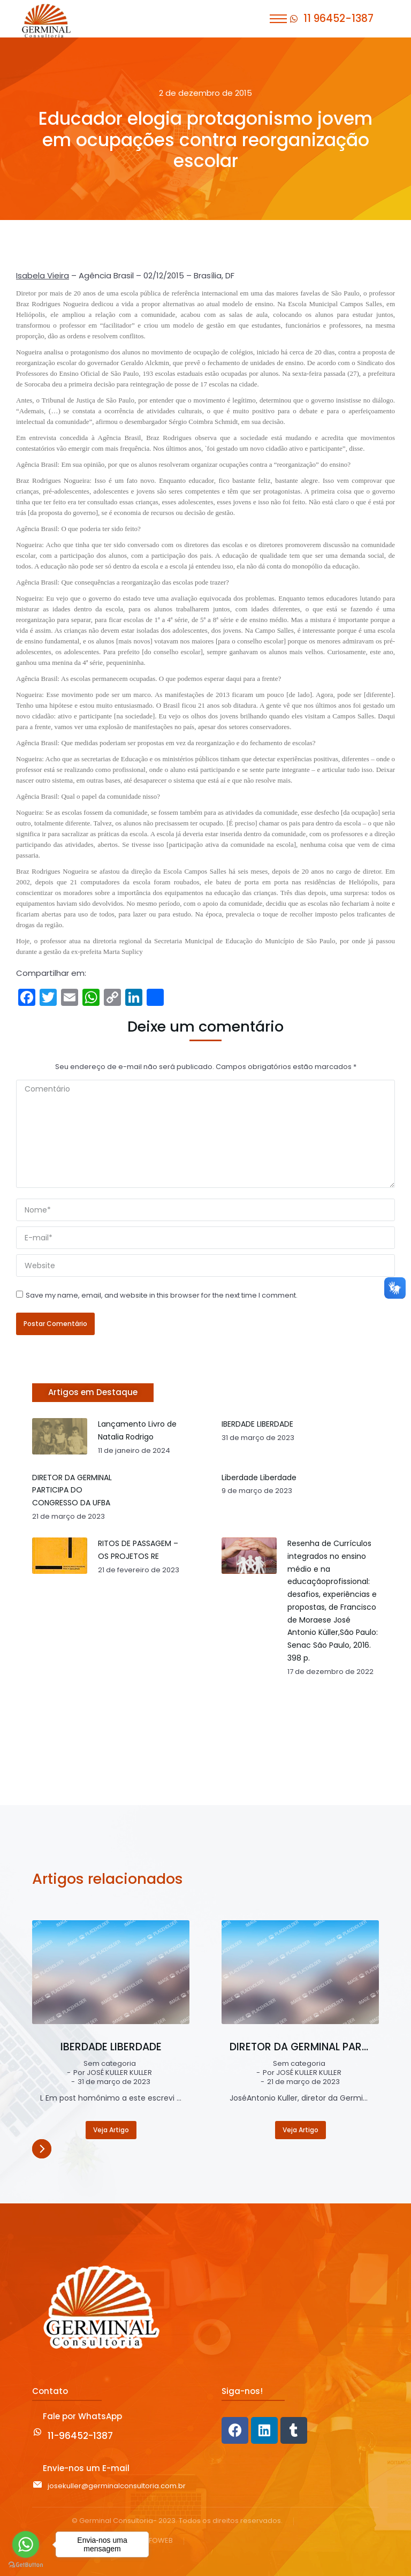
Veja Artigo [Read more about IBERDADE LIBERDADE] (111, 2129)
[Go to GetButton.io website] (26, 2565)
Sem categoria (109, 2064)
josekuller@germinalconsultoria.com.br (117, 2486)
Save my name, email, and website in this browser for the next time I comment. (162, 1295)
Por (112, 2073)
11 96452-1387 (338, 18)
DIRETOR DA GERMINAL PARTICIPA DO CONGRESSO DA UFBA (300, 2047)
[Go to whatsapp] (25, 2544)
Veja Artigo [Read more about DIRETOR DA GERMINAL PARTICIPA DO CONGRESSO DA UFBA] (300, 2129)
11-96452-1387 (80, 2435)
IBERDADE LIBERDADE (111, 2047)
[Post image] (110, 1972)
